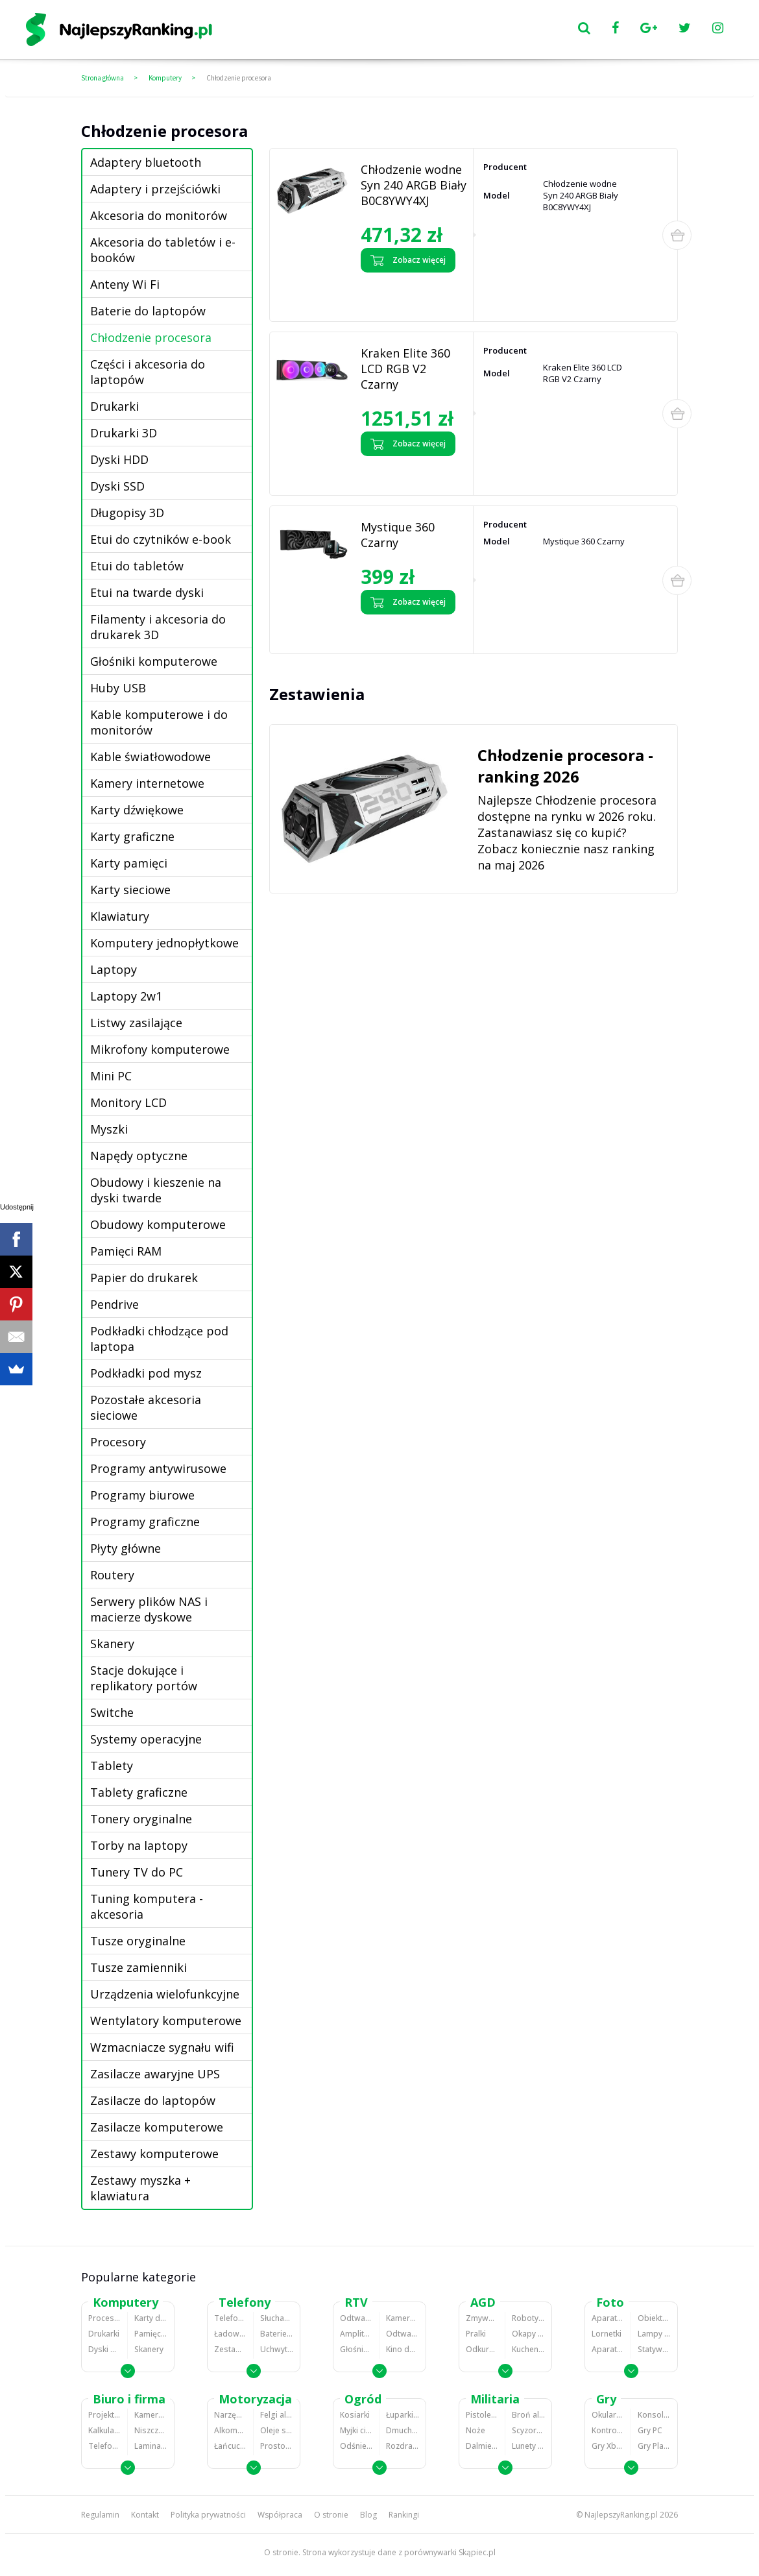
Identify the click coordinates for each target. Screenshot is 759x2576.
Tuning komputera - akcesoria (146, 1906)
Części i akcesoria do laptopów (147, 371)
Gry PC (650, 2430)
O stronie (331, 2514)
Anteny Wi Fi (125, 284)
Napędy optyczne (138, 1155)
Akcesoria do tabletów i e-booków (162, 249)
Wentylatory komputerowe (165, 2020)
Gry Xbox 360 (608, 2445)
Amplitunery (356, 2333)
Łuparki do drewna (402, 2414)
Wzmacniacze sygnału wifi (162, 2047)
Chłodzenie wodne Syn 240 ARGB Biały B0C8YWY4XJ (413, 185)
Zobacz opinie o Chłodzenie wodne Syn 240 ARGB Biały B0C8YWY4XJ (410, 293)
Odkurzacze (482, 2349)
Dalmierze (482, 2445)
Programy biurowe (142, 1495)
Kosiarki (355, 2414)
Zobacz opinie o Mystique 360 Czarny (406, 630)
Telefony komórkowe (230, 2318)
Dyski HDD (119, 459)
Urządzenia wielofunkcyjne (164, 1994)
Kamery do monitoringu (150, 2414)
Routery (112, 1575)
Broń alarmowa (528, 2414)
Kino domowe (402, 2349)
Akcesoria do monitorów (158, 215)
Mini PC (111, 1076)
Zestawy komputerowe (154, 2153)
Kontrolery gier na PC (608, 2430)
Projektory (104, 2414)
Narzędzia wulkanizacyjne (230, 2414)
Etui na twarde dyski (147, 592)
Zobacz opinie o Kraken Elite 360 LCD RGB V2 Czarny (411, 472)
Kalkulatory (104, 2430)
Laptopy (113, 969)
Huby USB (118, 688)
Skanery (112, 1643)
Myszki (109, 1129)
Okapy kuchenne (528, 2333)
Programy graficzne (145, 1521)
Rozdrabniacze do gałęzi (402, 2445)
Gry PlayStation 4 (654, 2445)
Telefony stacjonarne (104, 2445)
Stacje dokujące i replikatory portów (143, 1678)
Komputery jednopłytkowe (164, 943)
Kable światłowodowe (150, 756)
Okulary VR (608, 2414)
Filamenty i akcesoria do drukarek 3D (158, 626)
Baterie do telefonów (276, 2333)
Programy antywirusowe (158, 1468)
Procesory (118, 1442)
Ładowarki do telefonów (230, 2333)
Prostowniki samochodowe (276, 2445)
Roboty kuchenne (528, 2318)
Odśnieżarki (356, 2445)
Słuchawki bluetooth (276, 2318)
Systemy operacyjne (146, 1739)
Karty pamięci (128, 863)
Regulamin (100, 2514)
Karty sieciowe (130, 889)
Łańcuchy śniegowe (230, 2445)
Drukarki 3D (123, 433)
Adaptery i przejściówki (155, 189)
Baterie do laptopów (148, 311)
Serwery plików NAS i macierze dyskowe (149, 1609)
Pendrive (114, 1304)
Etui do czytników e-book (160, 539)
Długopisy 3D (127, 512)
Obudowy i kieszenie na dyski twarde (155, 1190)
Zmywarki (482, 2318)
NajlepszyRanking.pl (621, 2514)
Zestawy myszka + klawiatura (140, 2188)
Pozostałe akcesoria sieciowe (145, 1407)
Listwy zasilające (136, 1022)
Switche (112, 1712)
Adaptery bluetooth (145, 162)
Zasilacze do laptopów (152, 2100)
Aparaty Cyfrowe (608, 2318)
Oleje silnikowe (276, 2430)
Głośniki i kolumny (356, 2349)
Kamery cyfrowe (402, 2318)
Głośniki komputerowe (153, 661)
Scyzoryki (528, 2430)
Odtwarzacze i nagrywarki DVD (402, 2333)
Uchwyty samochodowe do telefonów (276, 2349)
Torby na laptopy (138, 1845)
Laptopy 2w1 (126, 996)
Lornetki (606, 2333)
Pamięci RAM (126, 1251)
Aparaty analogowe (608, 2349)
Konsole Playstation (654, 2414)
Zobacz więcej (408, 260)
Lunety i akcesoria (528, 2445)
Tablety (111, 1765)
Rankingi (404, 2514)
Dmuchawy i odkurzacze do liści (402, 2430)
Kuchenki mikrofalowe (528, 2349)
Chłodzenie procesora (238, 77)
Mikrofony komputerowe (160, 1049)
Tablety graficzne (138, 1792)
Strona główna (102, 77)
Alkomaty (230, 2430)
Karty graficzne (132, 836)
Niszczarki (150, 2430)
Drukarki (114, 406)
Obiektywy (654, 2318)
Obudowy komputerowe (158, 1224)
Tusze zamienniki (138, 1967)
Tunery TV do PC (136, 1872)
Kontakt (145, 2514)
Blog (368, 2514)
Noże (475, 2430)
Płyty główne (125, 1548)
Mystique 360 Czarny (398, 534)
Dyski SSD (117, 486)
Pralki (476, 2333)
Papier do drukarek (144, 1277)
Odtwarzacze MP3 (356, 2318)
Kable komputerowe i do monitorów (159, 722)
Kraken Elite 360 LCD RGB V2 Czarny (405, 368)
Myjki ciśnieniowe (356, 2430)
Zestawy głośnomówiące (230, 2349)
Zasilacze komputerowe (156, 2127)
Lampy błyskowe (654, 2333)
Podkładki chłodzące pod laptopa (159, 1338)
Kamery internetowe (147, 783)
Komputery (165, 77)
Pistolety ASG (482, 2414)
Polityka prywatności (208, 2514)
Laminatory (150, 2445)
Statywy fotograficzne (654, 2349)
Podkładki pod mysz (146, 1373)
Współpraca (280, 2514)
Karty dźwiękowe (137, 810)
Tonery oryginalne (141, 1819)
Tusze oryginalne (138, 1941)
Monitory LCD (128, 1102)
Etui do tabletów (137, 566)
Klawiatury (119, 916)
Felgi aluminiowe (276, 2414)
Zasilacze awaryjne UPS (155, 2074)
